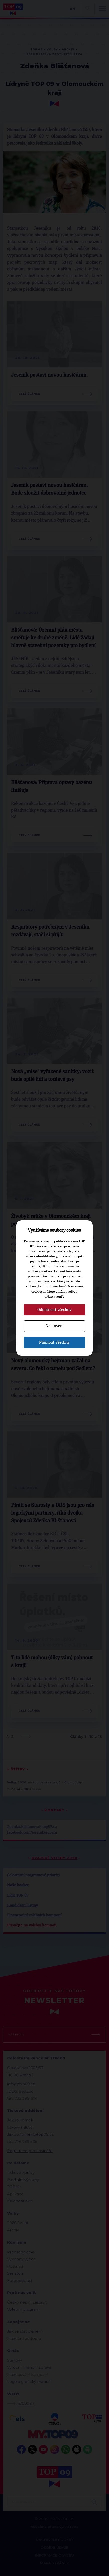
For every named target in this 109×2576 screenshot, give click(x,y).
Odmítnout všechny (54, 1310)
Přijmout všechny (54, 1342)
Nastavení (54, 1326)
